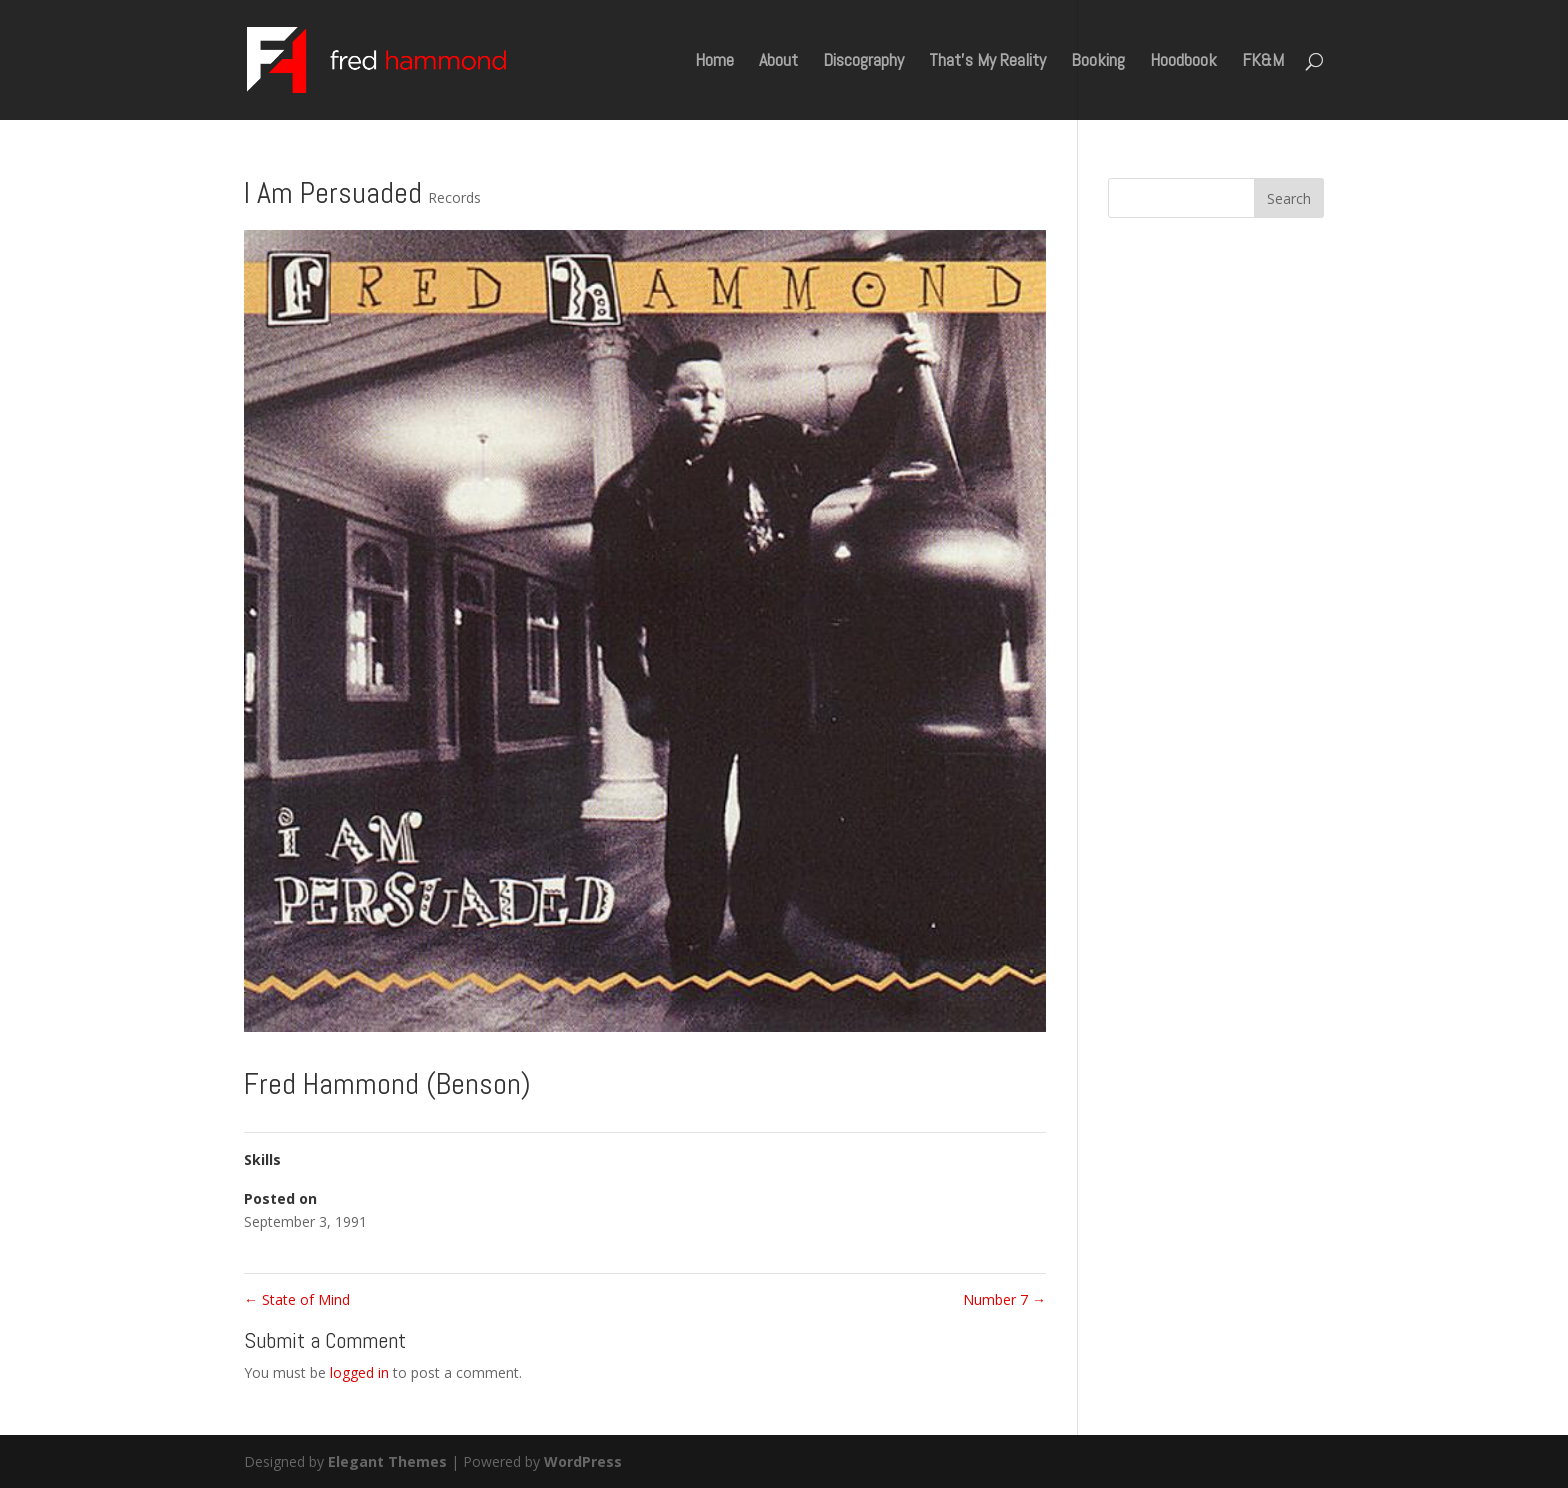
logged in (359, 1372)
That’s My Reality (987, 62)
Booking (1098, 62)
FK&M (1263, 62)
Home (714, 62)
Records (454, 197)
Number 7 (1004, 1299)
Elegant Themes (387, 1461)
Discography (863, 62)
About (778, 62)
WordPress (583, 1461)
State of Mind (297, 1299)
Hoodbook (1183, 62)
